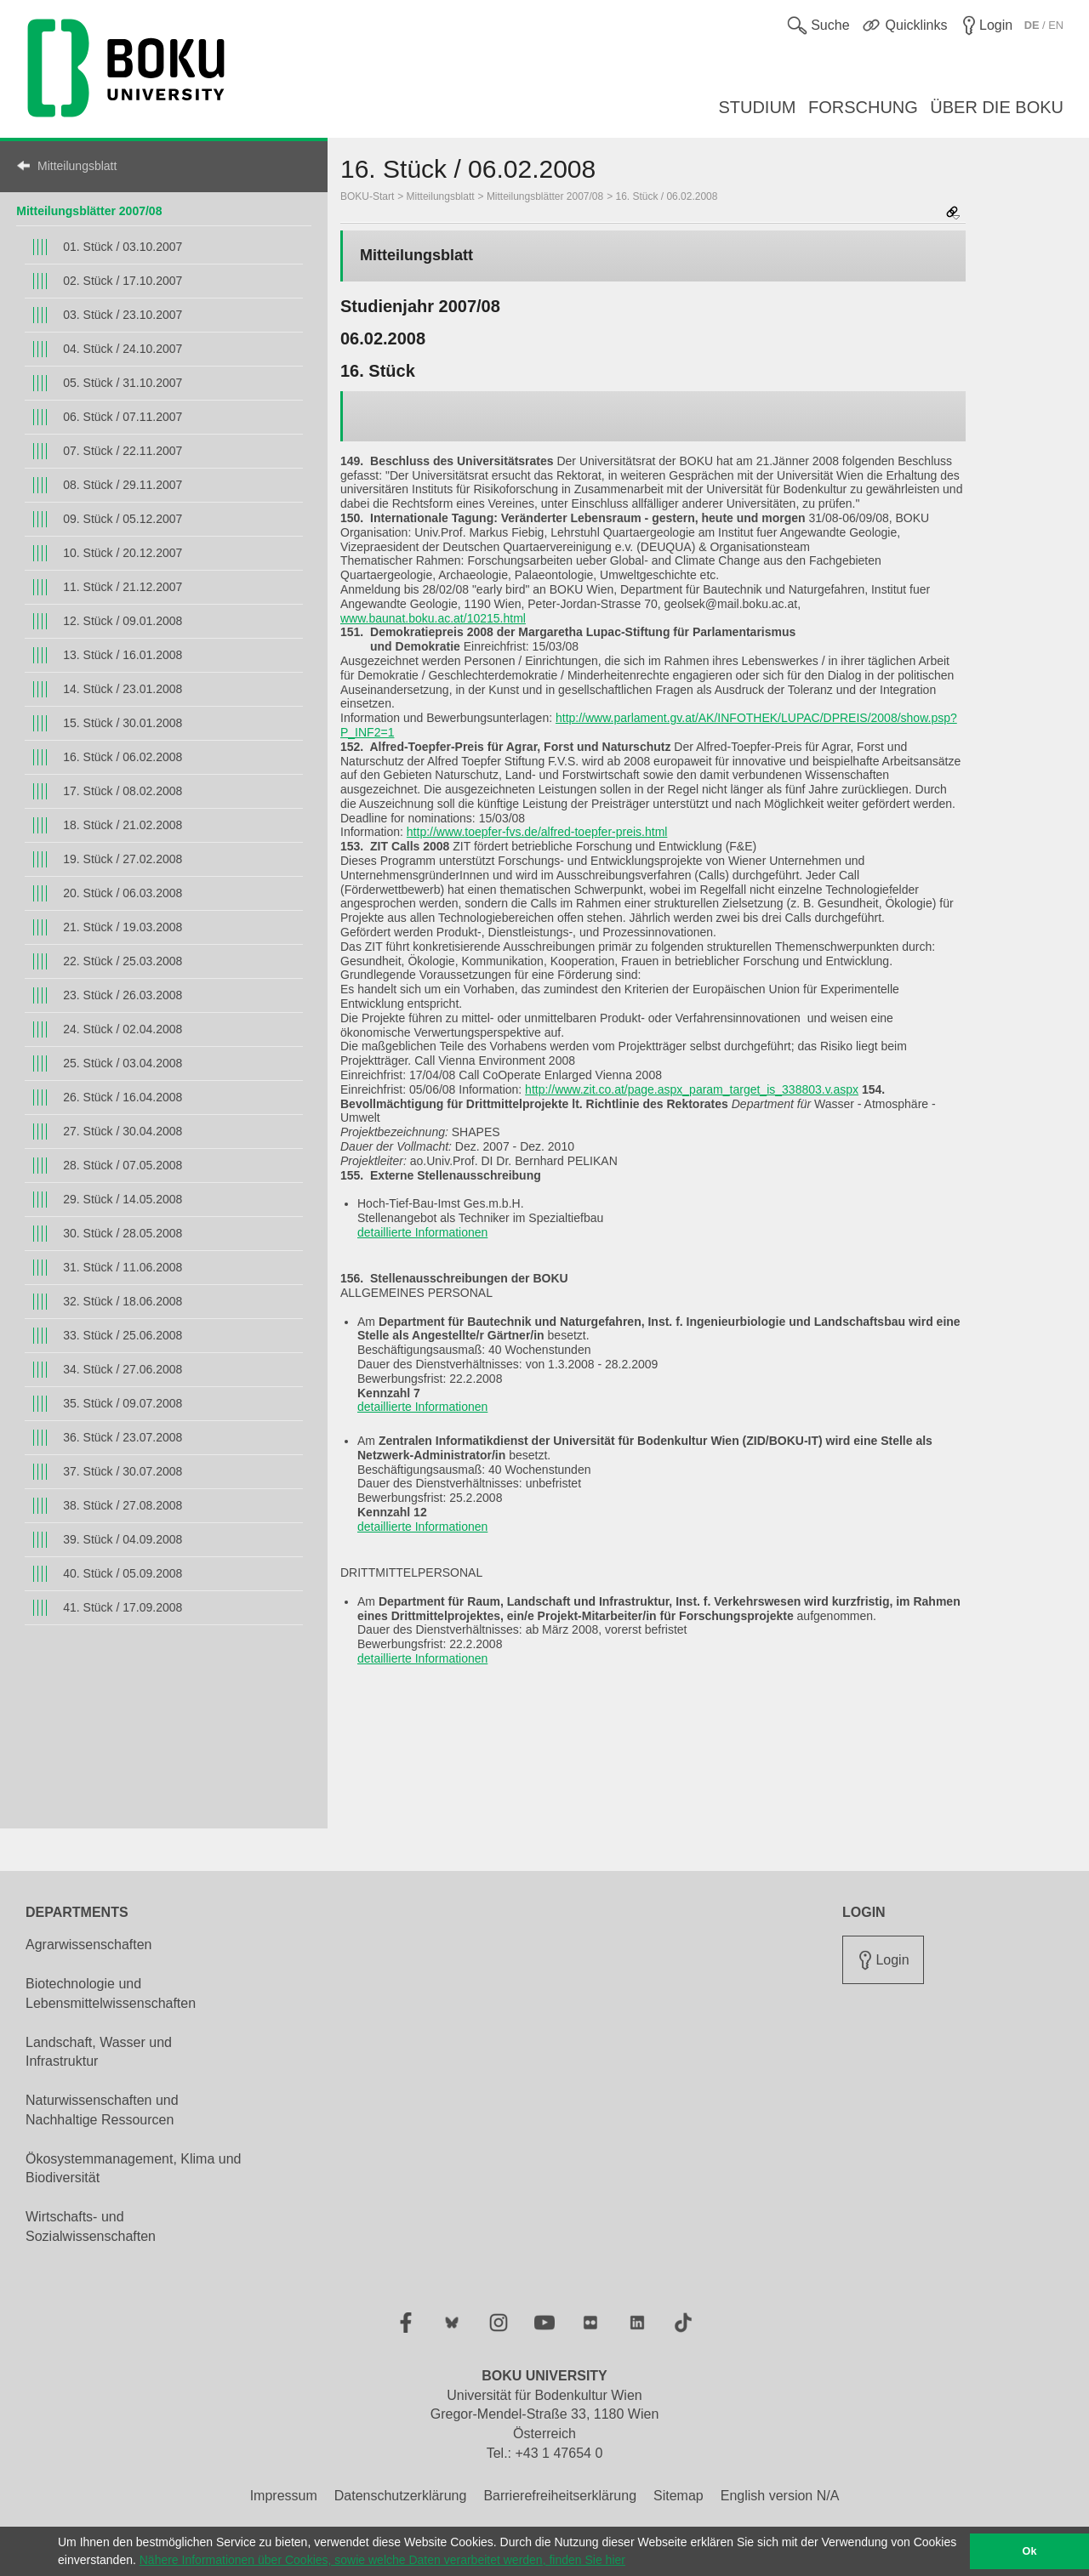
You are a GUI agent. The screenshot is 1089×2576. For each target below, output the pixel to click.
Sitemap (678, 2495)
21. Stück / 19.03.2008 (122, 927)
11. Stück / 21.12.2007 (122, 587)
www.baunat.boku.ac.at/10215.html (433, 618)
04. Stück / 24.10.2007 (122, 348)
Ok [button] (1030, 2551)
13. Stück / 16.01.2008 (122, 655)
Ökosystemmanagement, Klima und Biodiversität (133, 2169)
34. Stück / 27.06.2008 (122, 1369)
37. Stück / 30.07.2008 (122, 1471)
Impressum (283, 2495)
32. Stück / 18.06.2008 (122, 1301)
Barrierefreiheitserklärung (559, 2495)
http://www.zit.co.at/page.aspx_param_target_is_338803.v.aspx (691, 1089)
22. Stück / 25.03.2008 (122, 961)
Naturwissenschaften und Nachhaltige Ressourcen (102, 2110)
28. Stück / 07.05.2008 (122, 1165)
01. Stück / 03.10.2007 (122, 246)
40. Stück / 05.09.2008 (122, 1573)
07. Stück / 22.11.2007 (122, 451)
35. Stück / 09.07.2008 (122, 1403)
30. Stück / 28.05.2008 (122, 1233)
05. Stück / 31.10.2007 (122, 383)
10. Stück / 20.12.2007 (122, 553)
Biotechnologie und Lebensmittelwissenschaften (111, 1993)
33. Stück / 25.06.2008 (122, 1335)
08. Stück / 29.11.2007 (122, 485)
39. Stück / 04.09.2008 (122, 1539)
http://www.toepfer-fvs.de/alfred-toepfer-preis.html (537, 832)
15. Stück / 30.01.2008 (122, 723)
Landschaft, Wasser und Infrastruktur (99, 2052)
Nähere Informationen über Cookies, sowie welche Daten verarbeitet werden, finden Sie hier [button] (382, 2560)
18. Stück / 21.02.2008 (122, 825)
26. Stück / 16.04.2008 (122, 1097)
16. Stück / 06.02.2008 (122, 757)
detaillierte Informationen (422, 1232)
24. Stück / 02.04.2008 (122, 1029)
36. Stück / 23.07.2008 (122, 1437)
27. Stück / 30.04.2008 (122, 1131)
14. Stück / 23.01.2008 (122, 689)
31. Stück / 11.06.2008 (122, 1267)
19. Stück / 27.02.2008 (122, 859)
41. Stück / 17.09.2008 (122, 1607)
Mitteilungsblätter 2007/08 (89, 211)
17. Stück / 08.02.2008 (122, 791)
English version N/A (780, 2495)
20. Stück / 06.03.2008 (122, 893)
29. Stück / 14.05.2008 (122, 1199)
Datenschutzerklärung (400, 2495)
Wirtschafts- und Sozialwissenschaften (91, 2226)
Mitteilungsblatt (77, 166)
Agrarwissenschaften (89, 1944)
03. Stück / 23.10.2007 (122, 314)
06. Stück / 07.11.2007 (122, 417)
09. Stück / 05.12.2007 (122, 519)
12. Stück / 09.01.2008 (122, 621)
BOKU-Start (367, 196)
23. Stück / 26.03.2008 (122, 995)
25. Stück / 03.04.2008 (122, 1063)
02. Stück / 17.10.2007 (122, 280)
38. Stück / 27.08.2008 (122, 1505)
